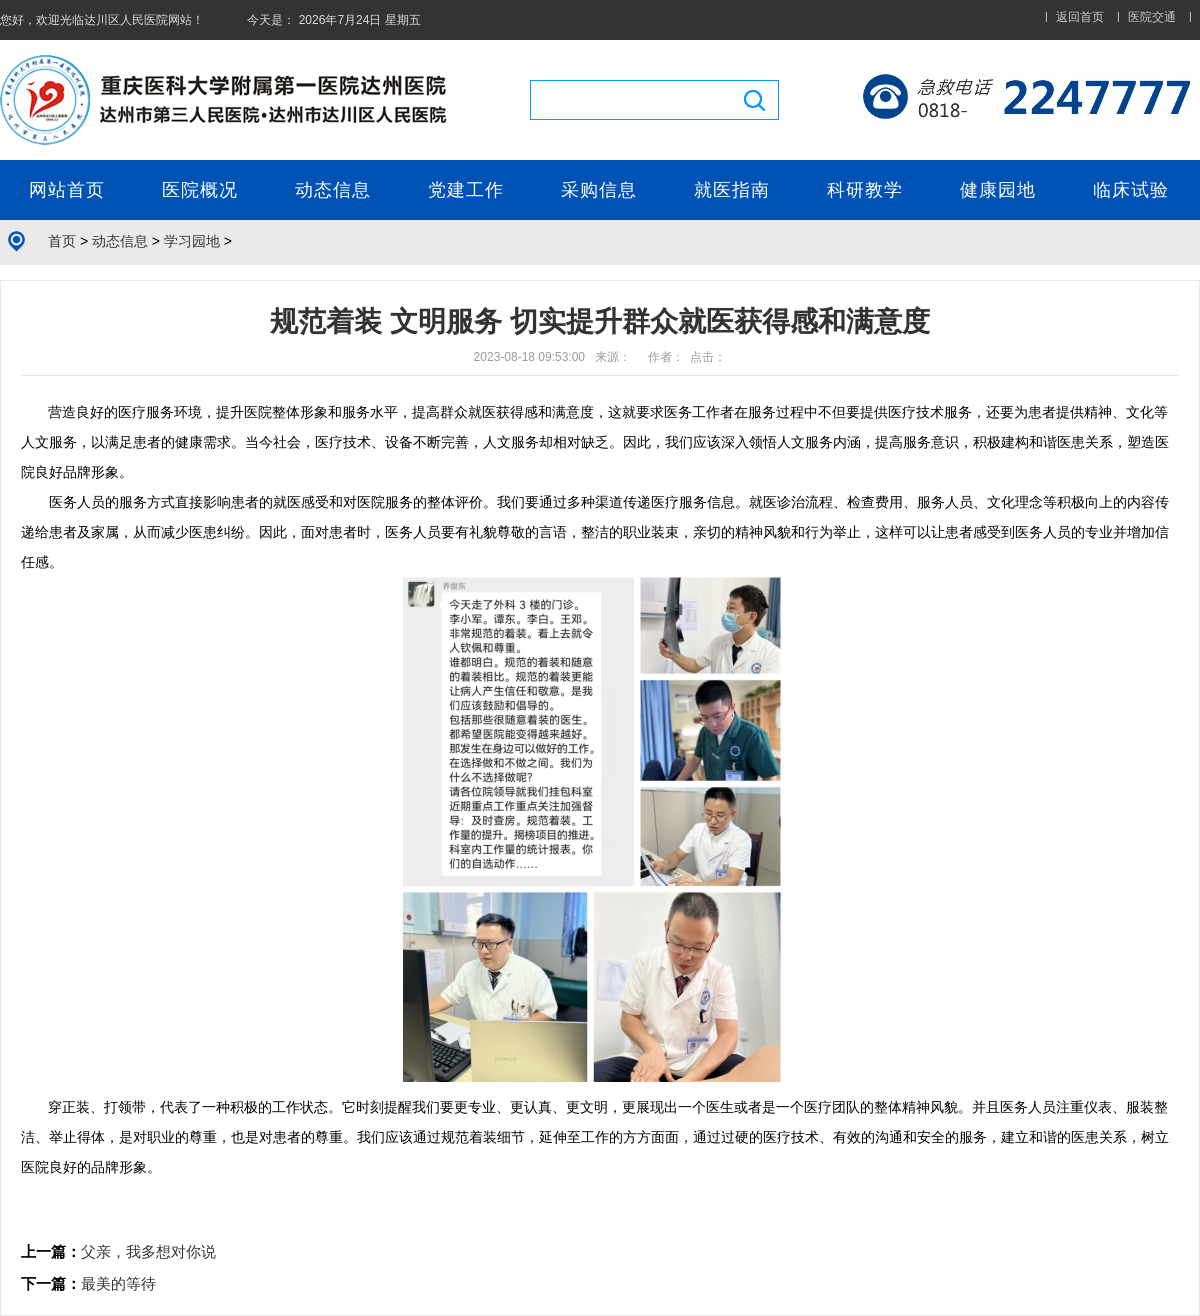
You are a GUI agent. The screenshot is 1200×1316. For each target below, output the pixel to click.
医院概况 (200, 190)
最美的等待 (118, 1283)
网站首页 (67, 190)
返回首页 (1080, 17)
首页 (62, 241)
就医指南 (732, 190)
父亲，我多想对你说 (148, 1251)
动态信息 (333, 190)
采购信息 (599, 190)
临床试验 (1131, 190)
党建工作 (466, 190)
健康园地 (998, 190)
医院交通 (1152, 17)
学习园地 (192, 241)
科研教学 (865, 190)
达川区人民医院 (126, 20)
